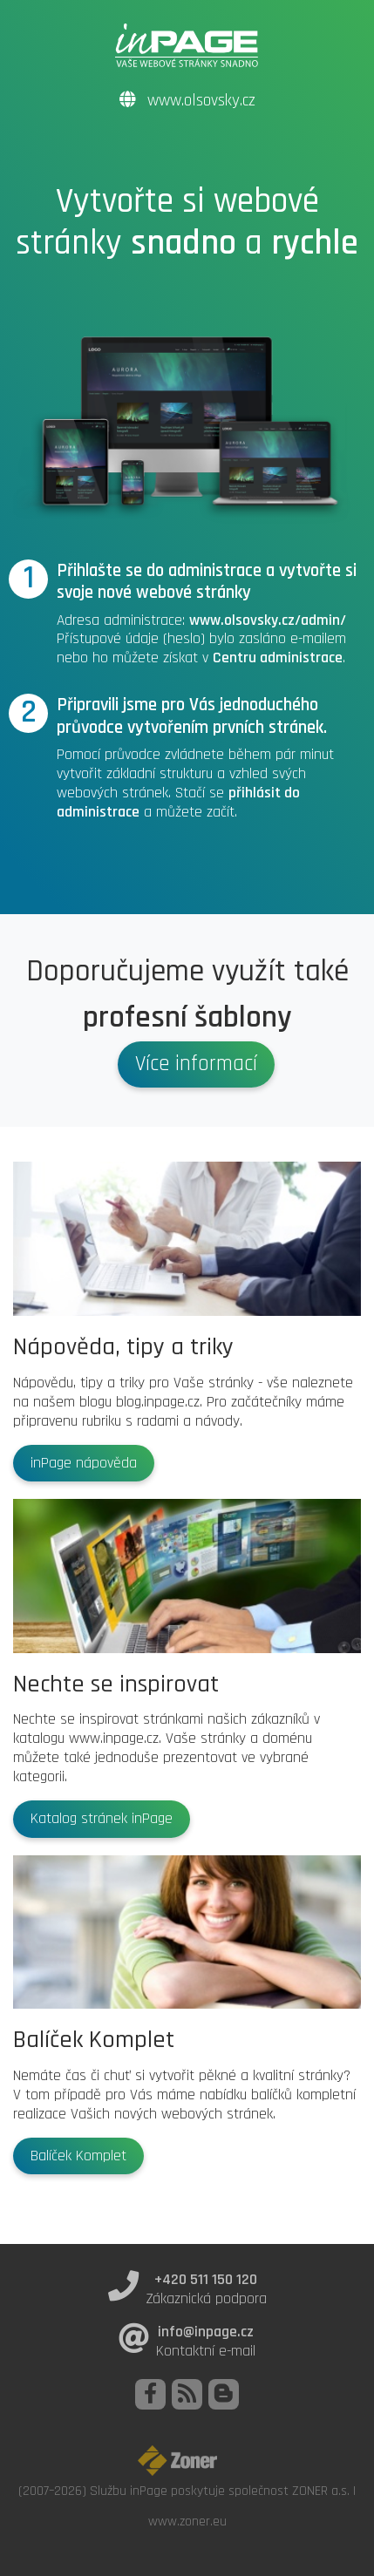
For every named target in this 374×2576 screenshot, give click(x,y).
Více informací (196, 1064)
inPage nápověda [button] (84, 1463)
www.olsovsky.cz (187, 101)
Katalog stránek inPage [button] (102, 1818)
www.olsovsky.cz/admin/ (267, 620)
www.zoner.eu (187, 2521)
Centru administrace (278, 658)
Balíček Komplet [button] (78, 2156)
